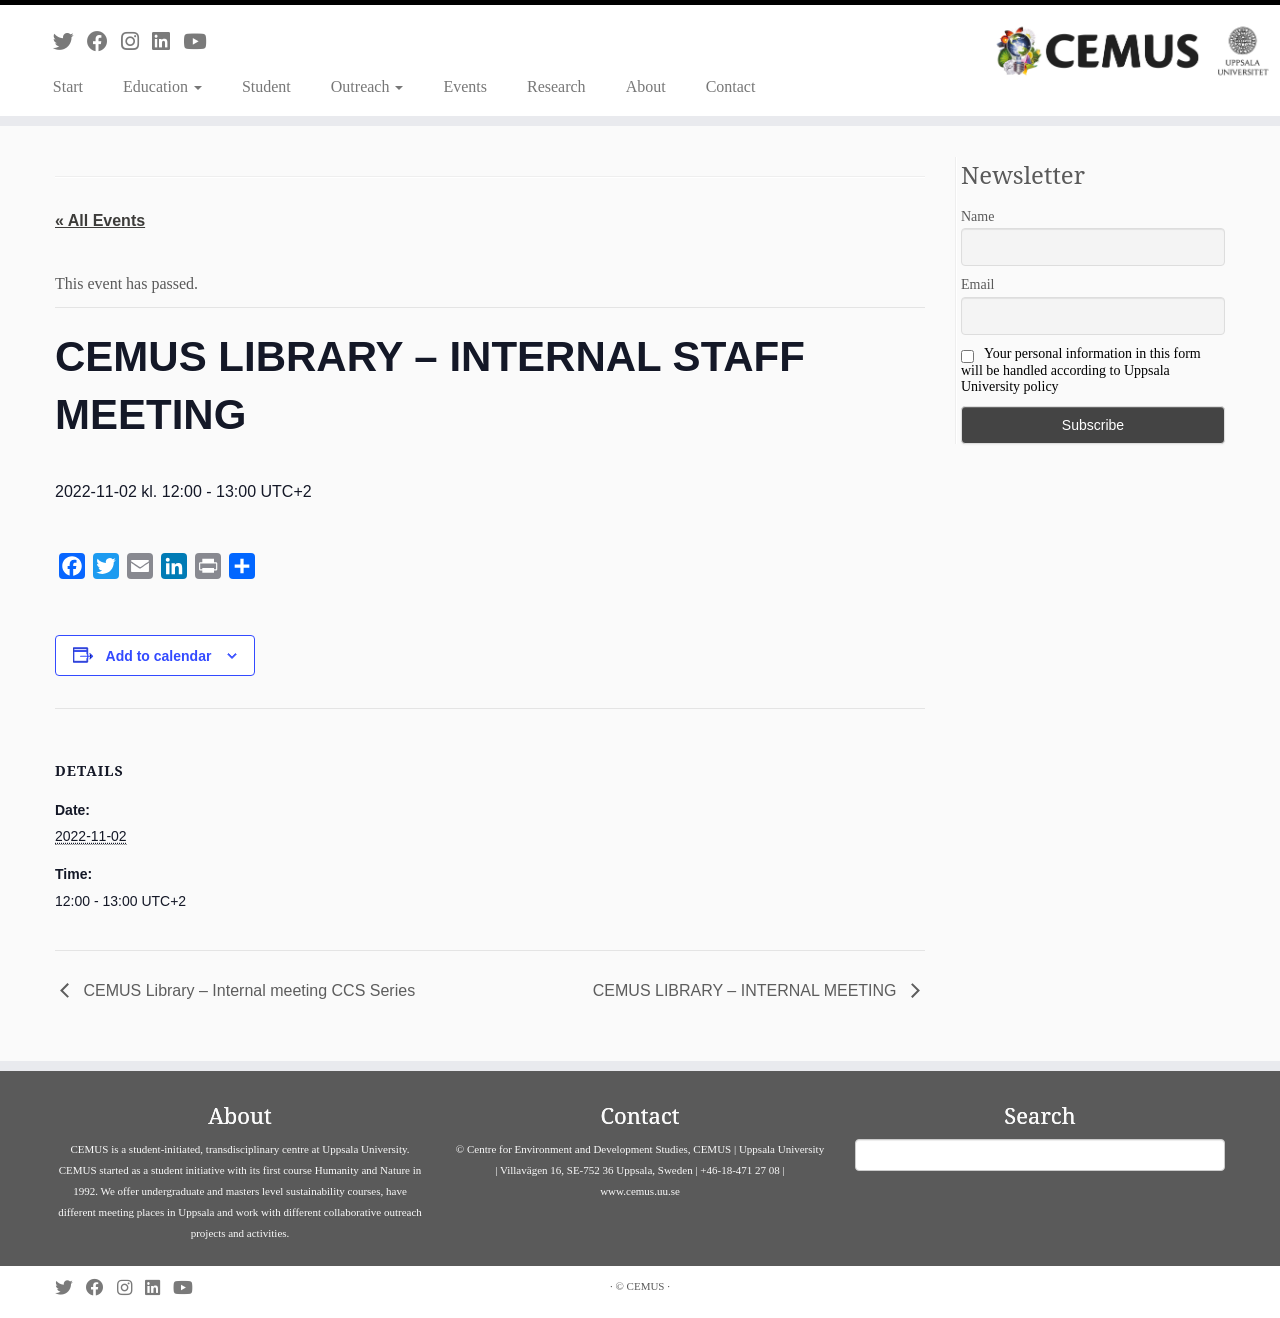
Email (977, 284)
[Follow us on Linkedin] (167, 41)
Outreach (367, 86)
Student (266, 86)
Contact (731, 86)
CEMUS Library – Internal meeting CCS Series (247, 990)
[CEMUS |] (1132, 51)
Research (556, 86)
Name (977, 216)
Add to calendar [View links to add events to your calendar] (159, 656)
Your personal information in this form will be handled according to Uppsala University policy (1081, 370)
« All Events (100, 220)
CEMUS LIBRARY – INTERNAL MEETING (747, 990)
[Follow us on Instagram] (136, 41)
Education (162, 86)
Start (68, 86)
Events (465, 86)
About (646, 86)
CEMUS (646, 1286)
